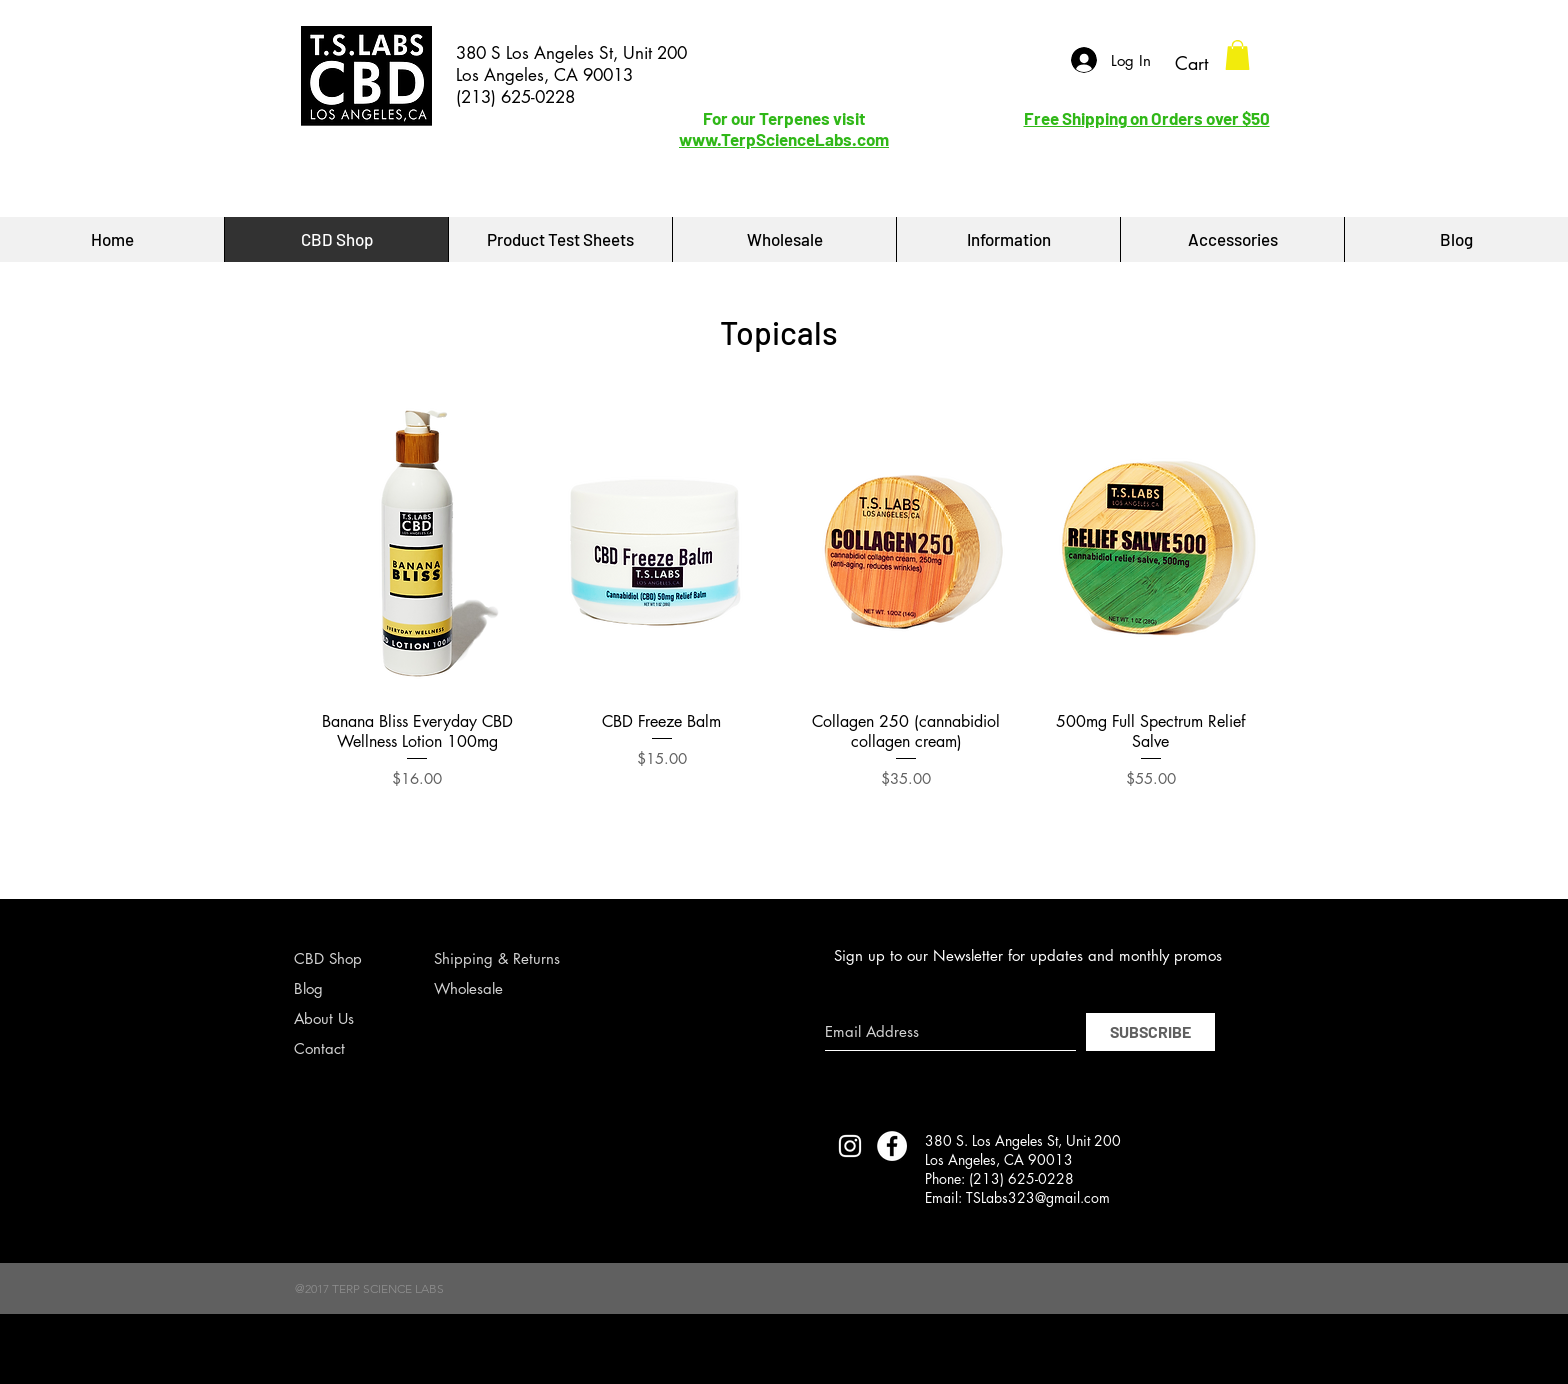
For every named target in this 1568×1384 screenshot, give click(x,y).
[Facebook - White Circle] (892, 1146)
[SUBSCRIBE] (1150, 1032)
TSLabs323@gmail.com (1038, 1197)
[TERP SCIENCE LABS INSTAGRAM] (850, 1146)
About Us (324, 1018)
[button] (1237, 55)
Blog (308, 988)
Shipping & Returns (497, 958)
